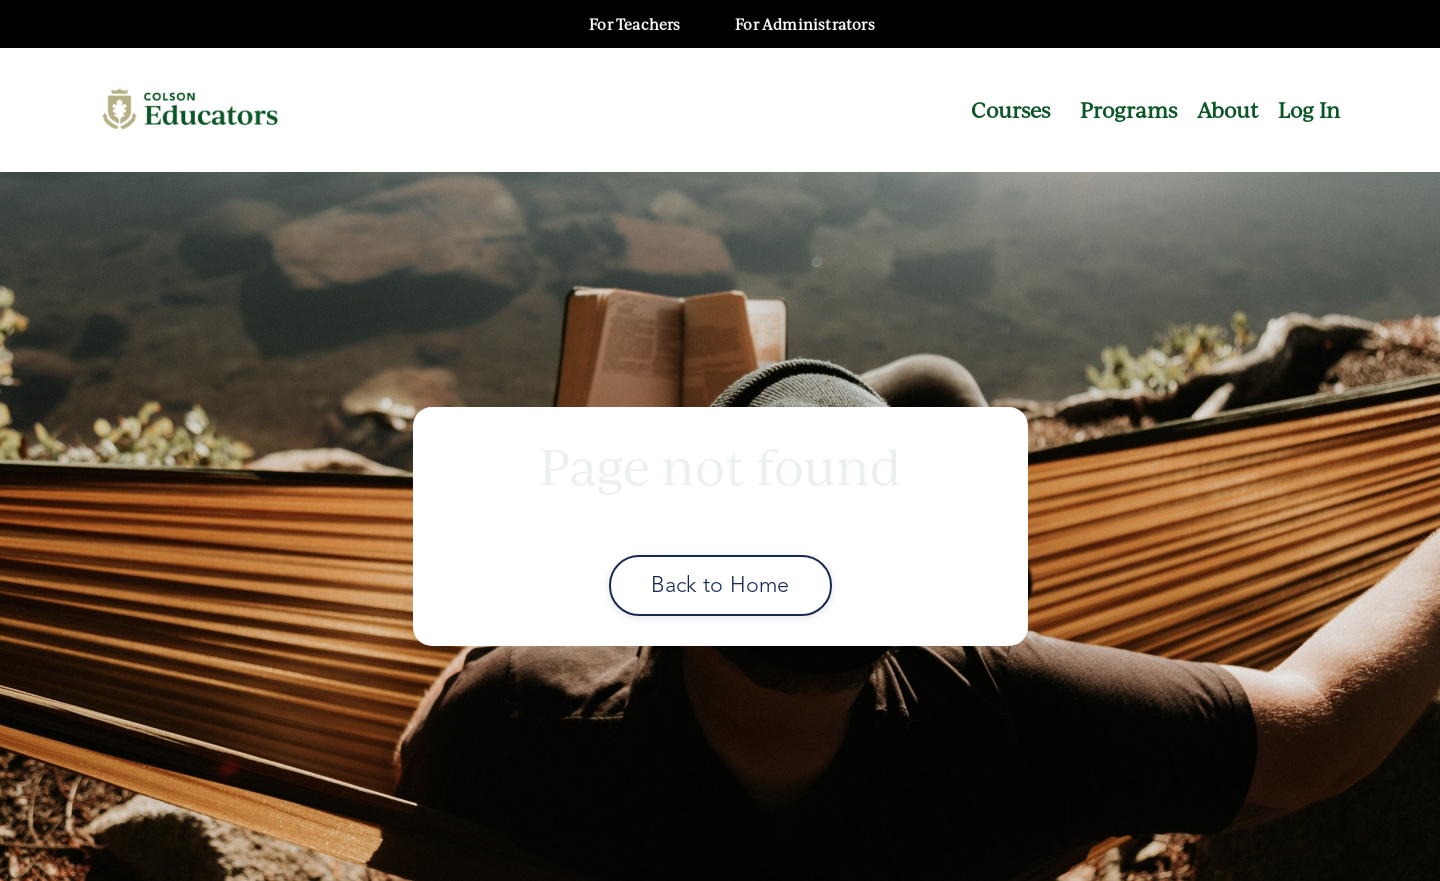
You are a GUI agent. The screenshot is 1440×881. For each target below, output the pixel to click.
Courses (1010, 109)
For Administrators (805, 24)
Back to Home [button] (720, 584)
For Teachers (634, 24)
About (1227, 109)
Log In (1309, 109)
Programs (1128, 109)
